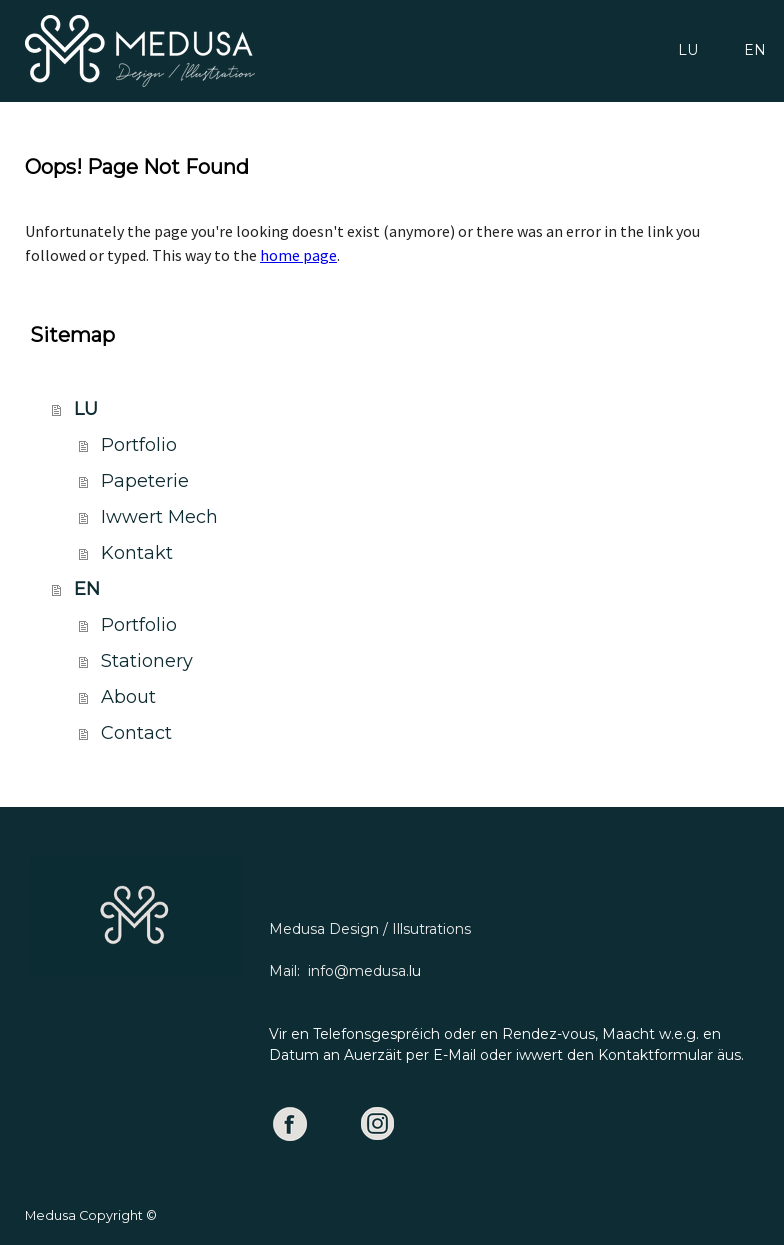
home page (298, 255)
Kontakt (137, 553)
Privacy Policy (69, 1195)
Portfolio (139, 445)
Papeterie (145, 481)
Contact (136, 733)
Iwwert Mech (159, 517)
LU (688, 50)
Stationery (147, 661)
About (128, 697)
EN (755, 50)
